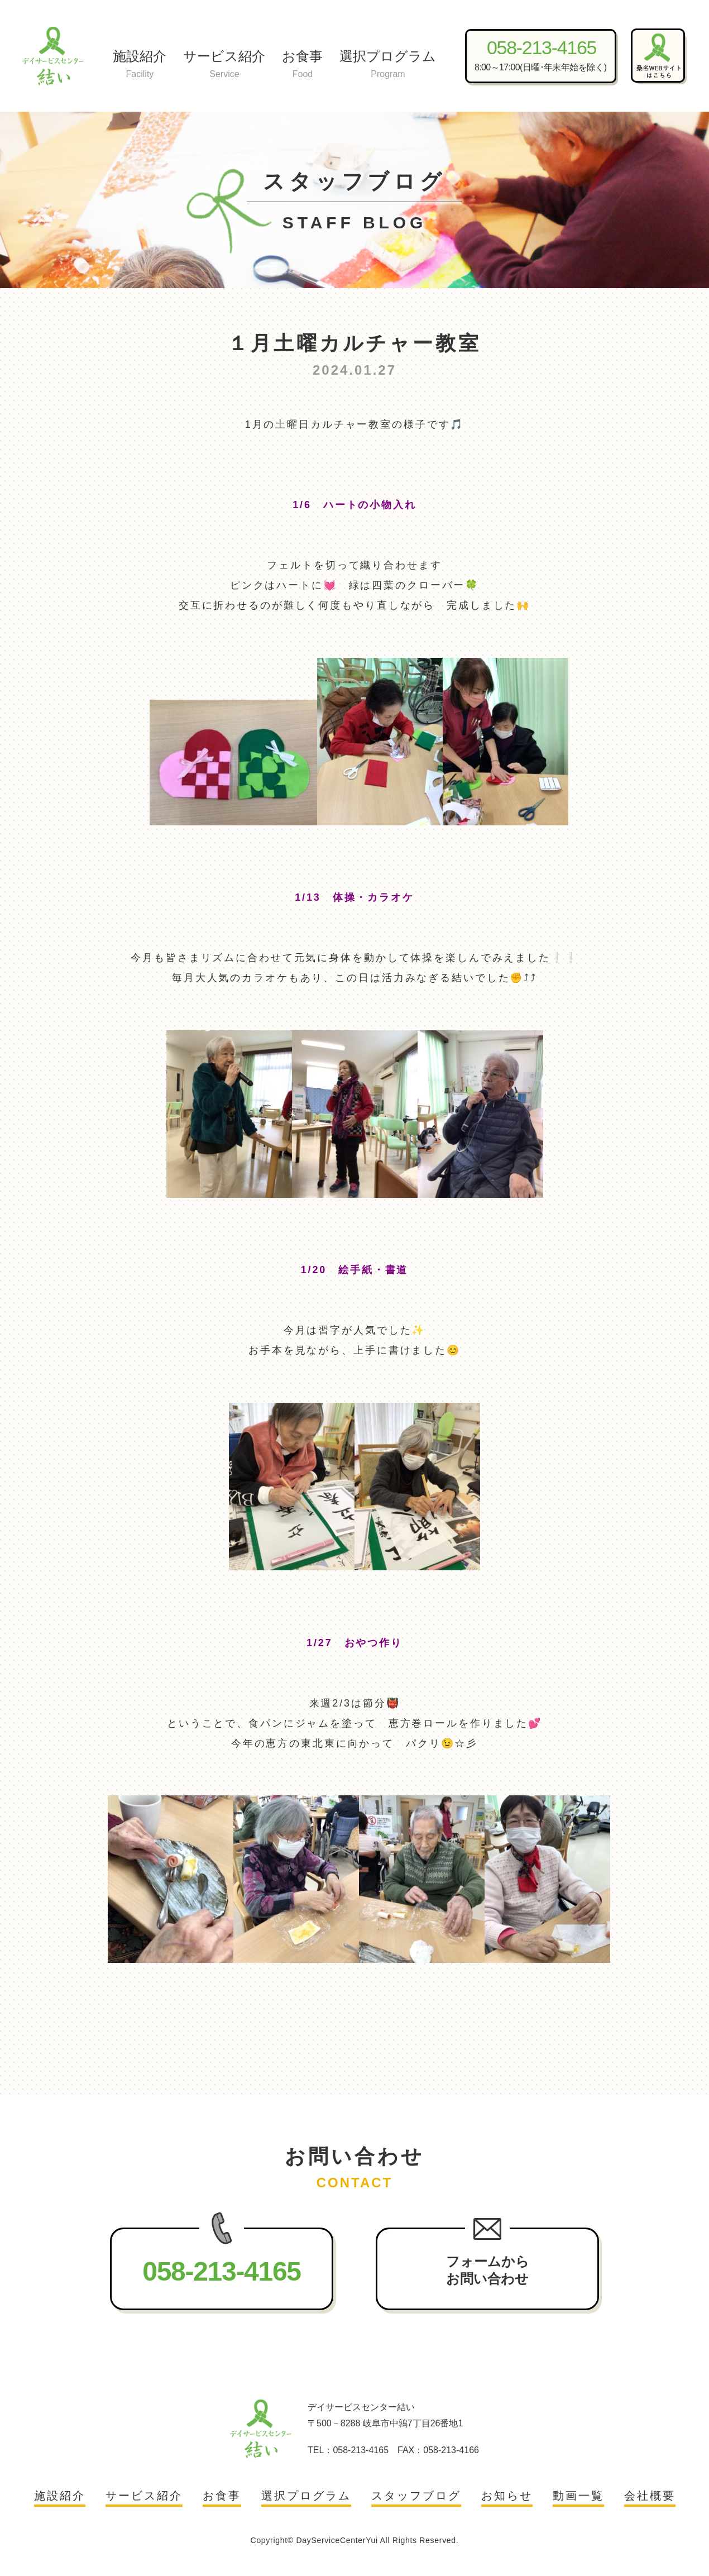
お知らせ (507, 2495)
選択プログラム (387, 65)
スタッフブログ (416, 2495)
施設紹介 (139, 65)
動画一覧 (578, 2495)
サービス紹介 (224, 65)
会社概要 (650, 2495)
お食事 (302, 65)
